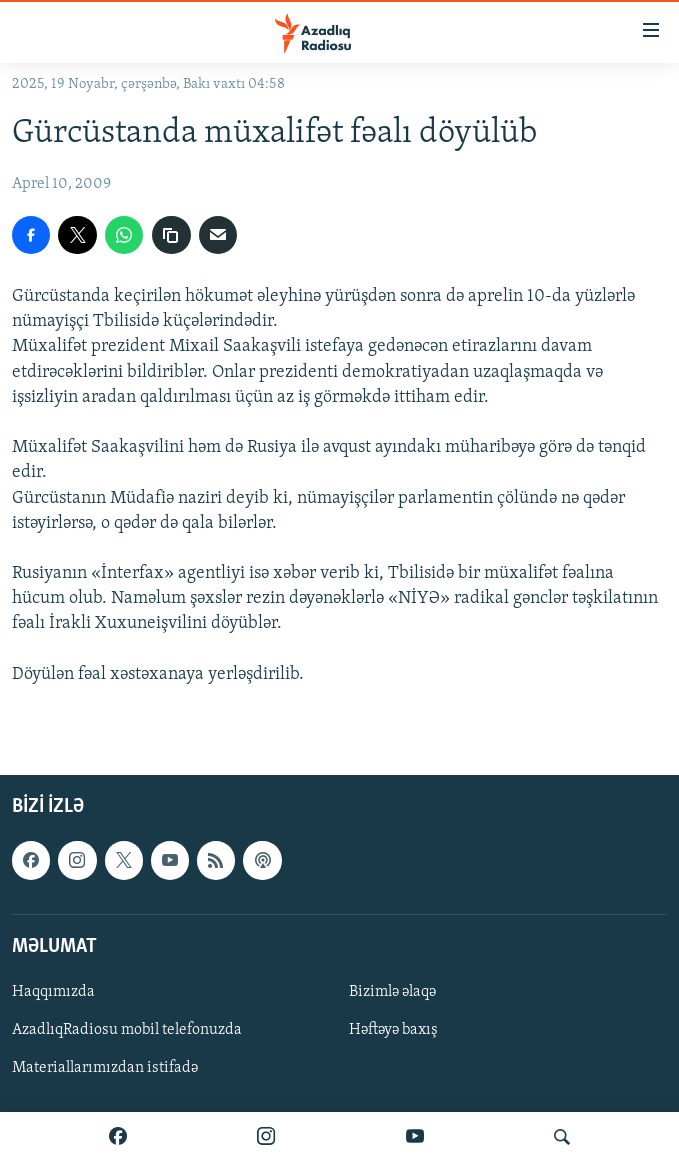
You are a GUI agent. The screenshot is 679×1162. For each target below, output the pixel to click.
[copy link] (171, 235)
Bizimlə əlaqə (392, 992)
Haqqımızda (53, 992)
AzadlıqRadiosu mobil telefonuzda (127, 1030)
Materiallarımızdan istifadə (105, 1068)
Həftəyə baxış (393, 1030)
